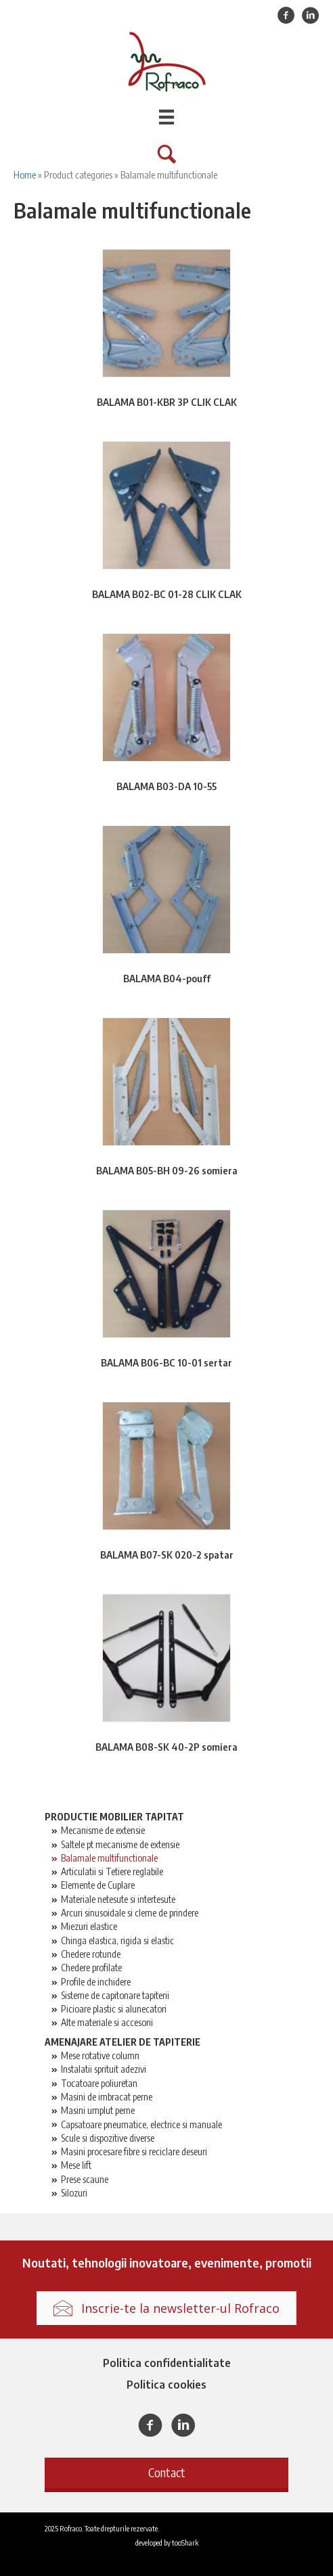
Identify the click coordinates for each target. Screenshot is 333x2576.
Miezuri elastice (89, 1926)
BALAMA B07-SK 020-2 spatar (167, 1555)
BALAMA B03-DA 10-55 (166, 786)
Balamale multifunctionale (109, 1858)
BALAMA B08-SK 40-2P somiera (166, 1747)
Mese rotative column (100, 2055)
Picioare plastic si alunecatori (113, 2009)
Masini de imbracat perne (106, 2096)
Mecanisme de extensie (103, 1830)
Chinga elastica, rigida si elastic (117, 1940)
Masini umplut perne (98, 2110)
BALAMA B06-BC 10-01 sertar (166, 1362)
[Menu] (166, 117)
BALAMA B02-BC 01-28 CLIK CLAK (167, 594)
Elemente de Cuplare (98, 1885)
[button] (166, 2473)
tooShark (185, 2542)
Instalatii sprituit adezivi (103, 2069)
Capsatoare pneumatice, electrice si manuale (141, 2124)
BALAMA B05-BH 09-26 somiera (167, 1170)
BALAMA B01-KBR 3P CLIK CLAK (167, 402)
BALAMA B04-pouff (166, 978)
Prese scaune (84, 2179)
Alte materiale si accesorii (107, 2022)
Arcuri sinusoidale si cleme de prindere (129, 1912)
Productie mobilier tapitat (114, 1816)
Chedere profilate (91, 1967)
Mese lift (76, 2165)
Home (25, 175)
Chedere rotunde (90, 1954)
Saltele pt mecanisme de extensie (120, 1844)
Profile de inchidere (96, 1981)
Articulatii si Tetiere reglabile (112, 1871)
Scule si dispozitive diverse (107, 2138)
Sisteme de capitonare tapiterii (115, 1995)
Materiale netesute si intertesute (118, 1899)
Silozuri (74, 2193)
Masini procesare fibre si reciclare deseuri (134, 2151)
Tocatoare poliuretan (99, 2083)
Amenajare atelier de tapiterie (122, 2042)
